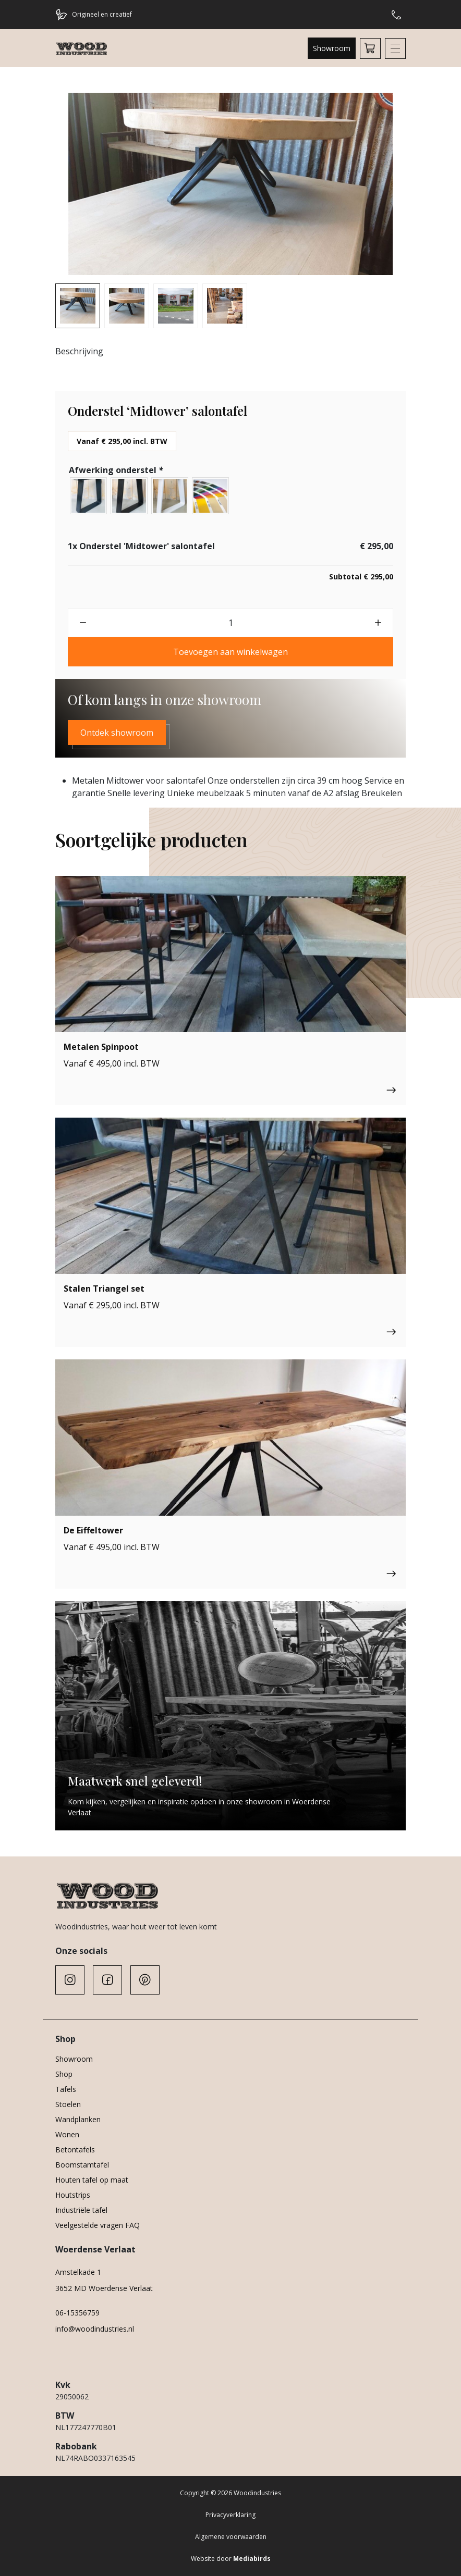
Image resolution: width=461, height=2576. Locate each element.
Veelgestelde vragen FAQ (97, 2225)
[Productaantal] (230, 622)
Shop (63, 2074)
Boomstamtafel (82, 2165)
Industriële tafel (81, 2210)
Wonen (67, 2134)
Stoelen (68, 2104)
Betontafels (75, 2149)
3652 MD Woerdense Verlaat (104, 2288)
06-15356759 (77, 2313)
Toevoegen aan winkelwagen (230, 652)
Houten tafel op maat (91, 2180)
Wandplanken (78, 2119)
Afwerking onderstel (117, 470)
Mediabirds (252, 2558)
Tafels (65, 2089)
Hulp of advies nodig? (396, 14)
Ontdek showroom (116, 732)
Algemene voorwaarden (230, 2536)
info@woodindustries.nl (94, 2329)
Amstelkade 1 (78, 2272)
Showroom (331, 48)
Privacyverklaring (230, 2514)
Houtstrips (72, 2195)
